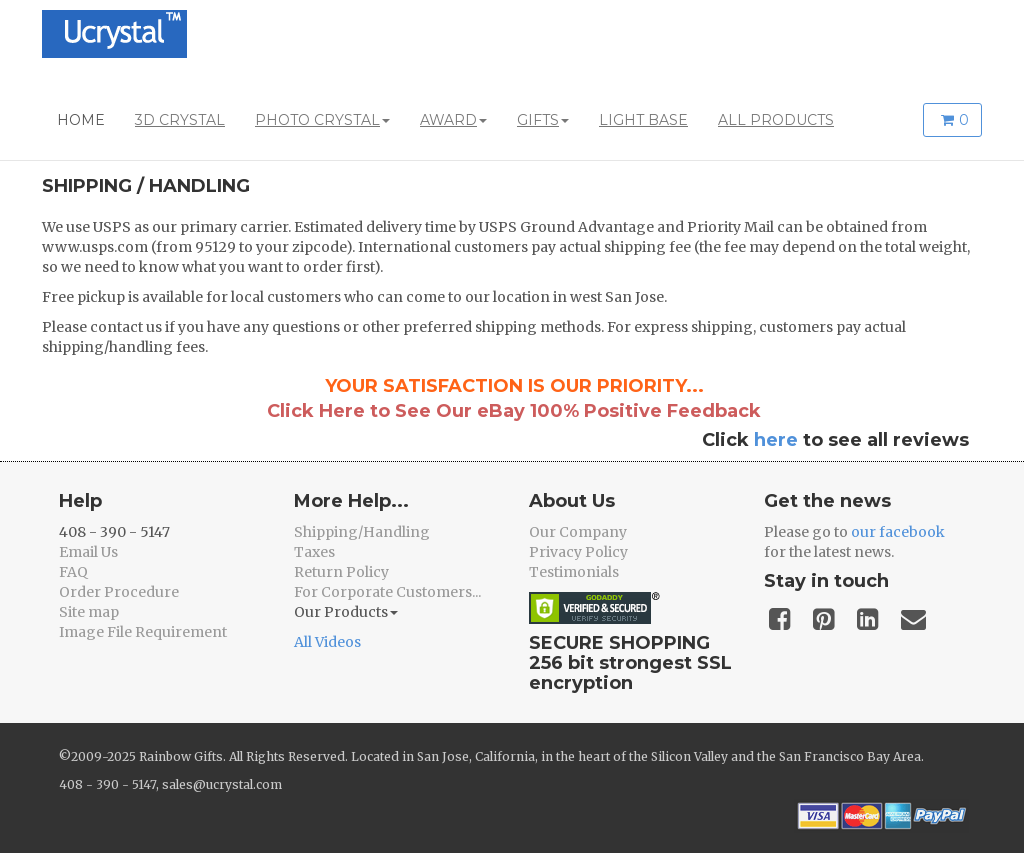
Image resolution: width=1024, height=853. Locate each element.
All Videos (327, 642)
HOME (81, 120)
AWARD (453, 120)
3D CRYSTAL (180, 120)
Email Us (88, 552)
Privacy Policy (578, 552)
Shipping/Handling (362, 532)
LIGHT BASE (643, 120)
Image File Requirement (143, 632)
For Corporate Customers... (387, 592)
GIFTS (543, 120)
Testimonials (574, 572)
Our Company (578, 532)
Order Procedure (119, 592)
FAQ (73, 572)
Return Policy (341, 572)
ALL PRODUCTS (776, 120)
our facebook (898, 532)
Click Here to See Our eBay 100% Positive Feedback (514, 411)
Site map (89, 612)
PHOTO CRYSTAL (322, 120)
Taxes (314, 552)
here (776, 440)
